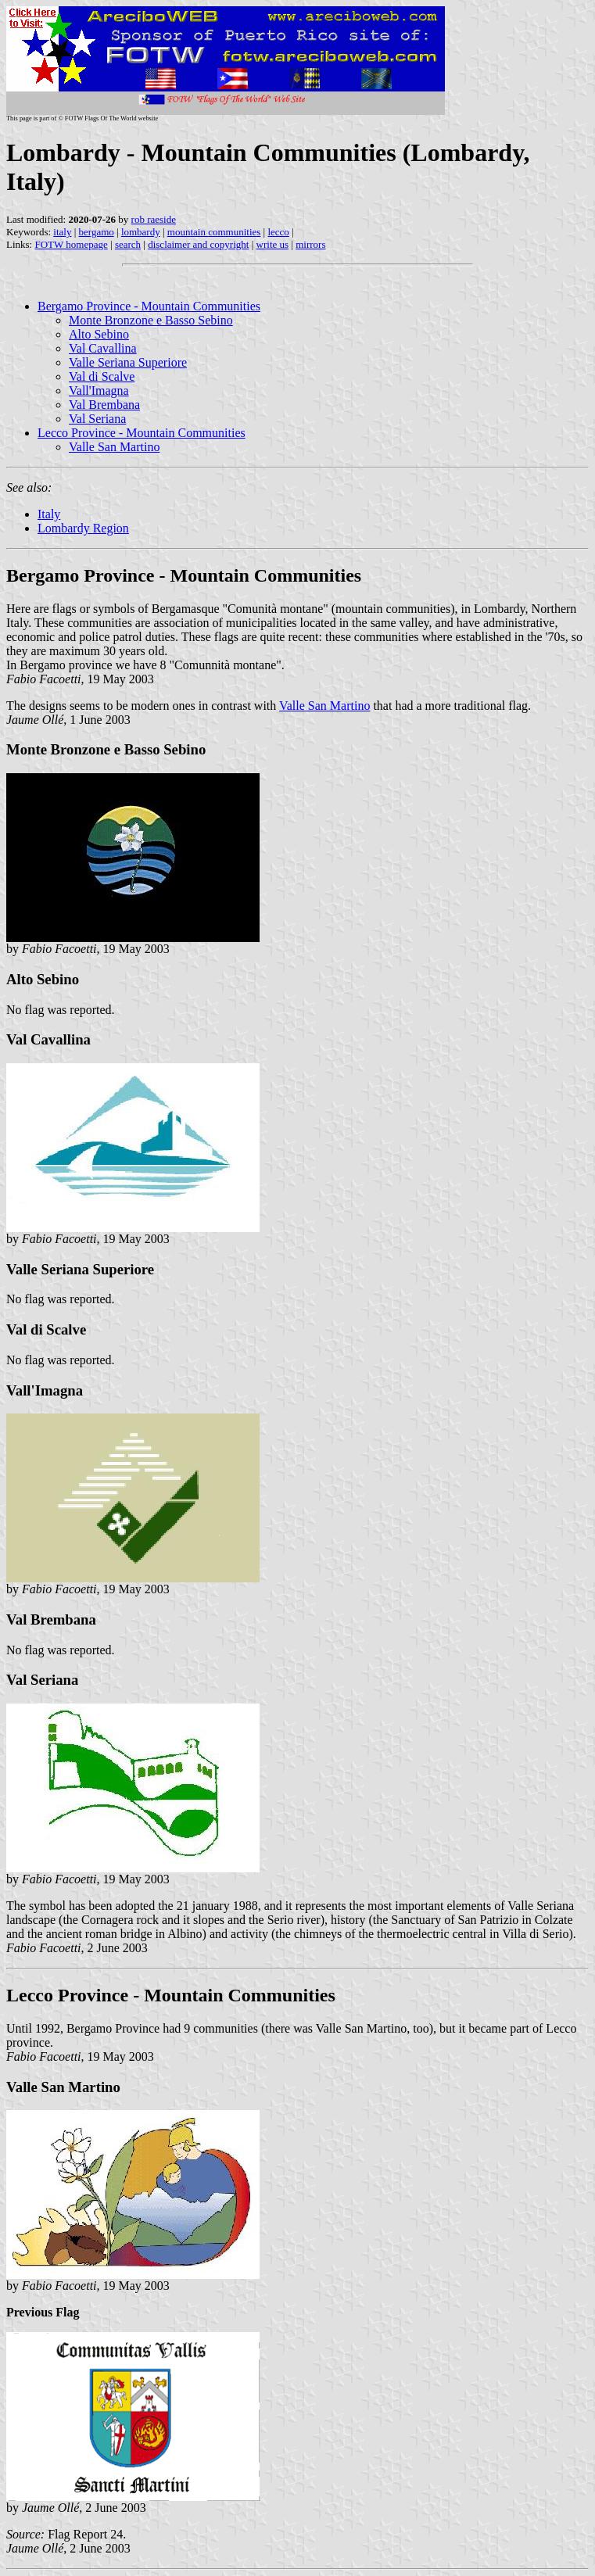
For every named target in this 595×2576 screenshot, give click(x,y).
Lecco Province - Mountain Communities (142, 432)
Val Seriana (97, 418)
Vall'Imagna (99, 390)
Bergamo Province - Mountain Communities (149, 306)
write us (272, 244)
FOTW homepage (70, 244)
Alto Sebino (99, 334)
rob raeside (153, 219)
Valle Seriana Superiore (128, 362)
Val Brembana (104, 404)
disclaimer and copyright (198, 244)
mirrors (310, 244)
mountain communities (214, 232)
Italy (49, 514)
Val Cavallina (103, 348)
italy (62, 232)
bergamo (96, 232)
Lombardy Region (83, 528)
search (128, 244)
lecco (278, 232)
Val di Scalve (101, 376)
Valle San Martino (114, 446)
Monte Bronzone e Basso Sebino (151, 320)
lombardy (140, 232)
